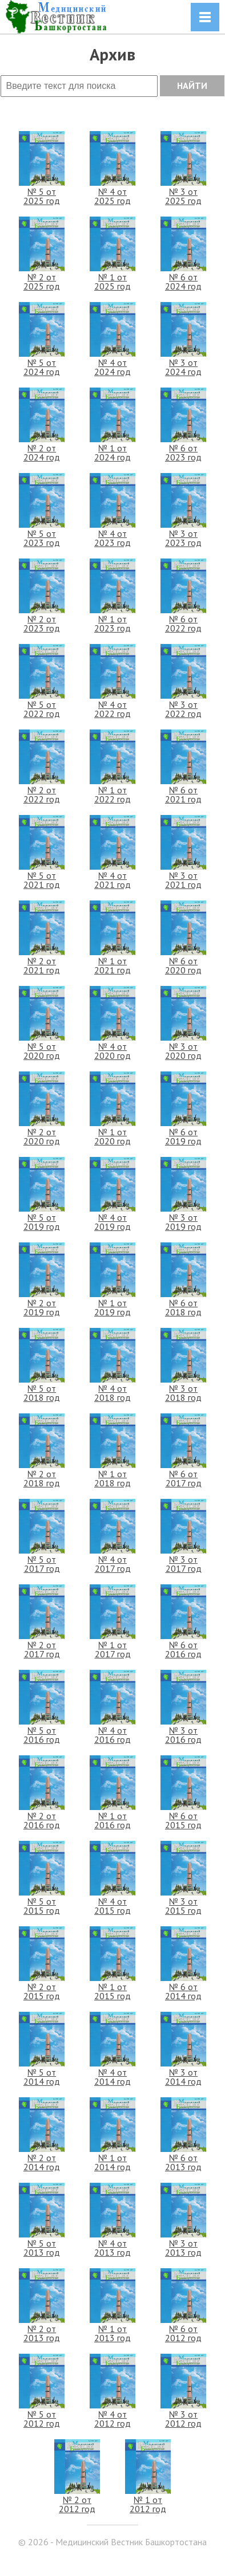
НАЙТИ (192, 85)
